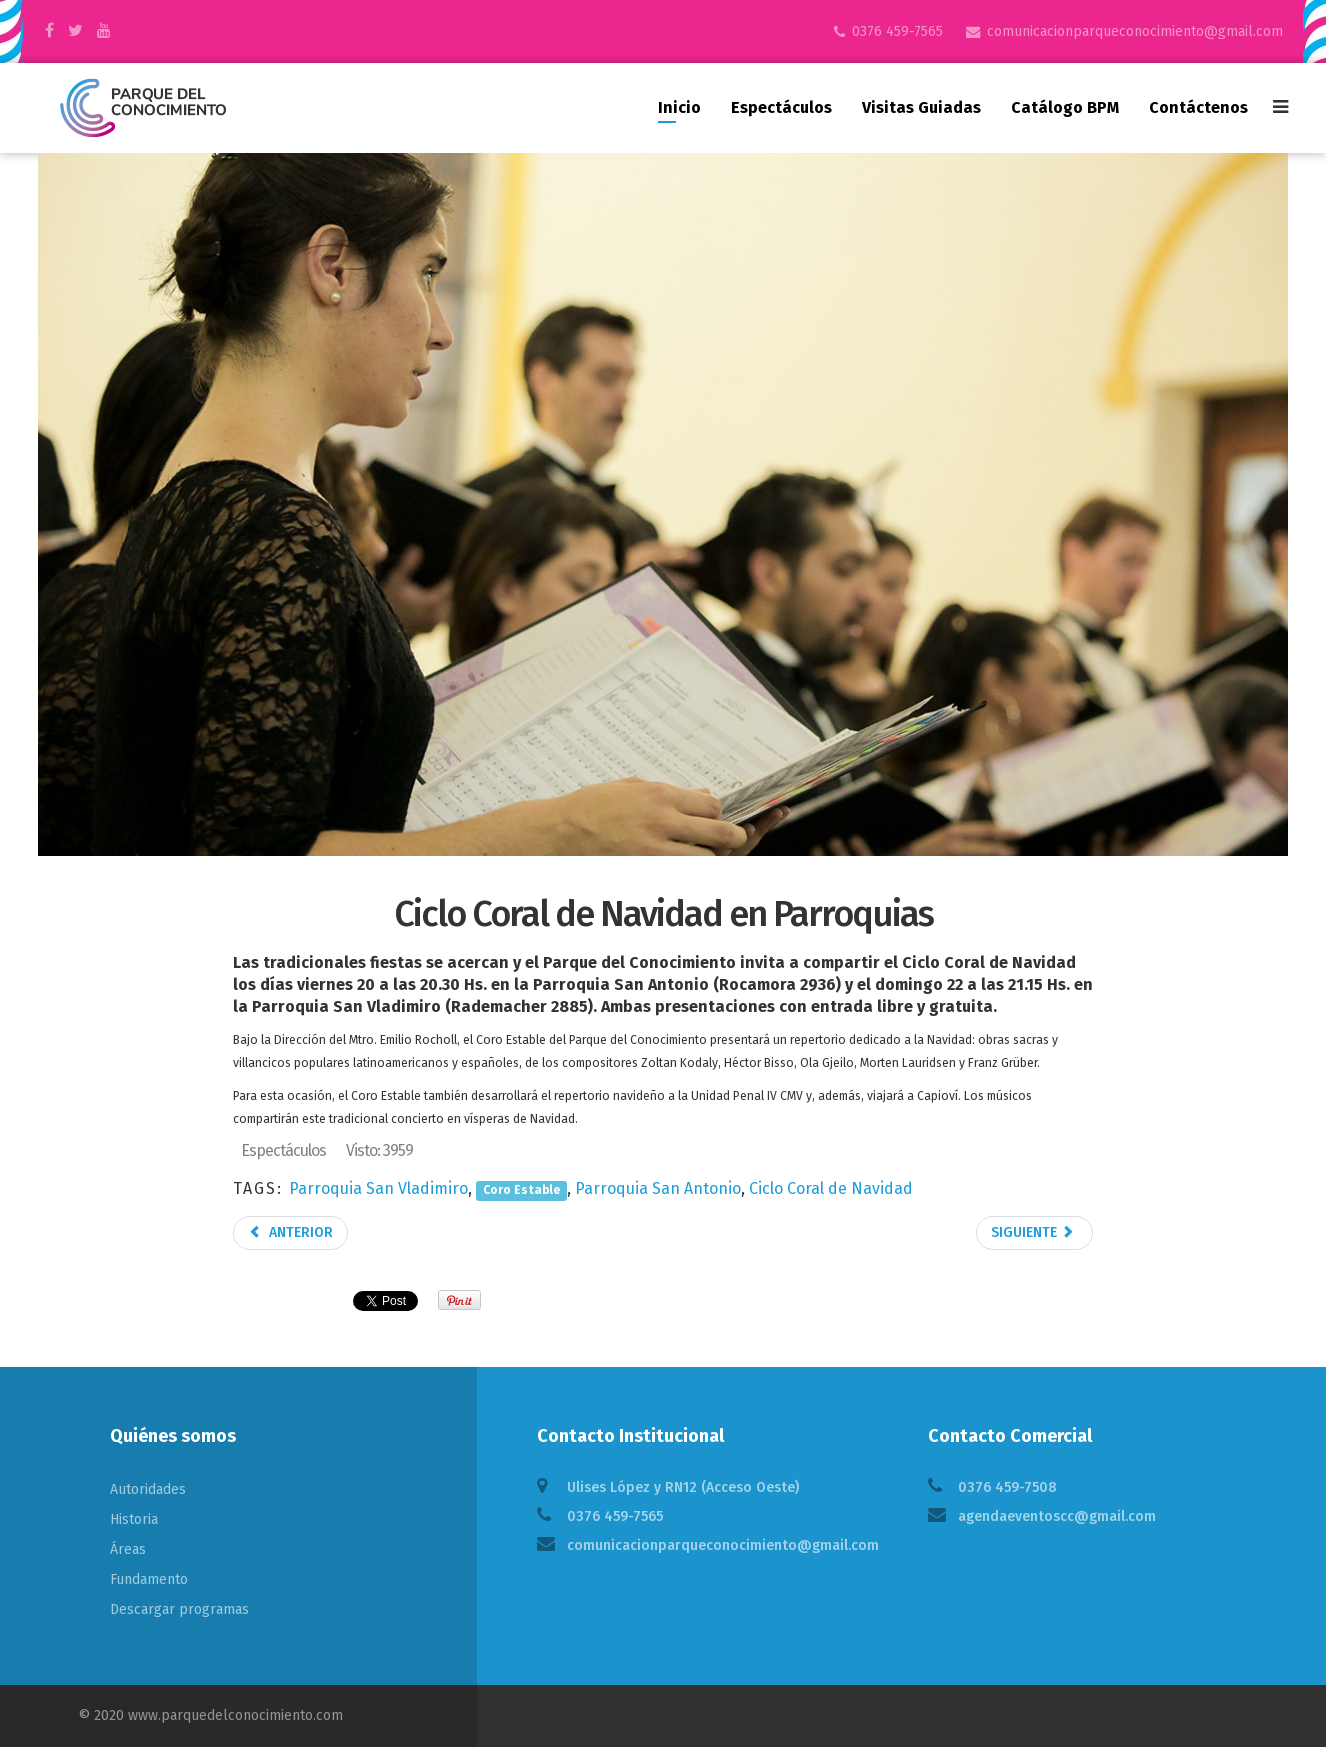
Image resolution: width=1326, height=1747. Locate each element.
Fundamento (149, 1579)
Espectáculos (781, 107)
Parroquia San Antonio (658, 1188)
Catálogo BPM (1065, 107)
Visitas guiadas (921, 107)
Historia (134, 1519)
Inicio (679, 107)
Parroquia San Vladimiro (378, 1188)
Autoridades (148, 1489)
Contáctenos (1198, 107)
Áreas (128, 1549)
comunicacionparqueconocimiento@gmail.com (1135, 31)
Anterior (290, 1232)
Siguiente (1033, 1232)
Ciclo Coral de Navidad (831, 1188)
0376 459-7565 (897, 31)
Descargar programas (179, 1609)
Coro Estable (521, 1190)
